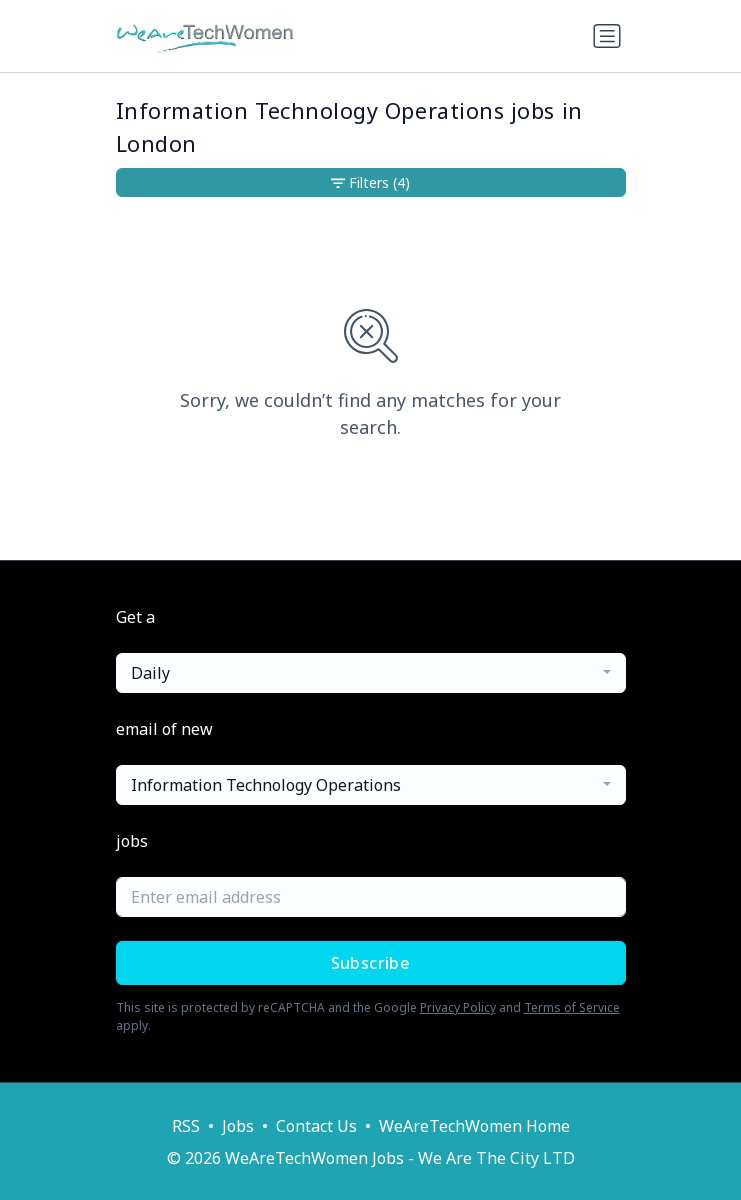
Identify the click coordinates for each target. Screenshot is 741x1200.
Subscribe (371, 963)
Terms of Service (572, 1007)
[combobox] (371, 673)
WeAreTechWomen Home (474, 1126)
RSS (186, 1126)
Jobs (238, 1126)
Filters (370, 182)
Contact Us (316, 1126)
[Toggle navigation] (607, 36)
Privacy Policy (458, 1007)
